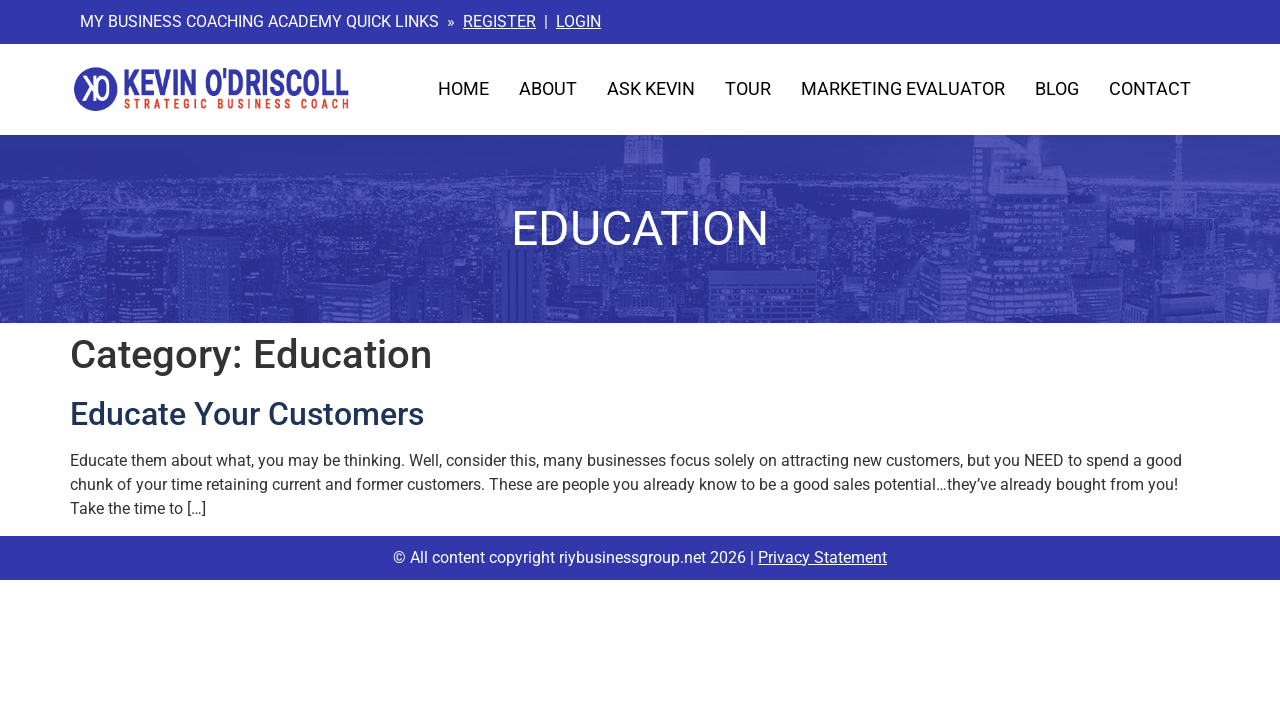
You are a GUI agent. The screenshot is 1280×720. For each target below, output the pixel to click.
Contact (1150, 89)
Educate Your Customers (247, 414)
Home (463, 89)
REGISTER (499, 21)
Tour (748, 89)
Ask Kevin (651, 89)
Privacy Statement (822, 557)
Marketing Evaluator (903, 89)
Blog (1057, 89)
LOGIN (578, 21)
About (548, 89)
